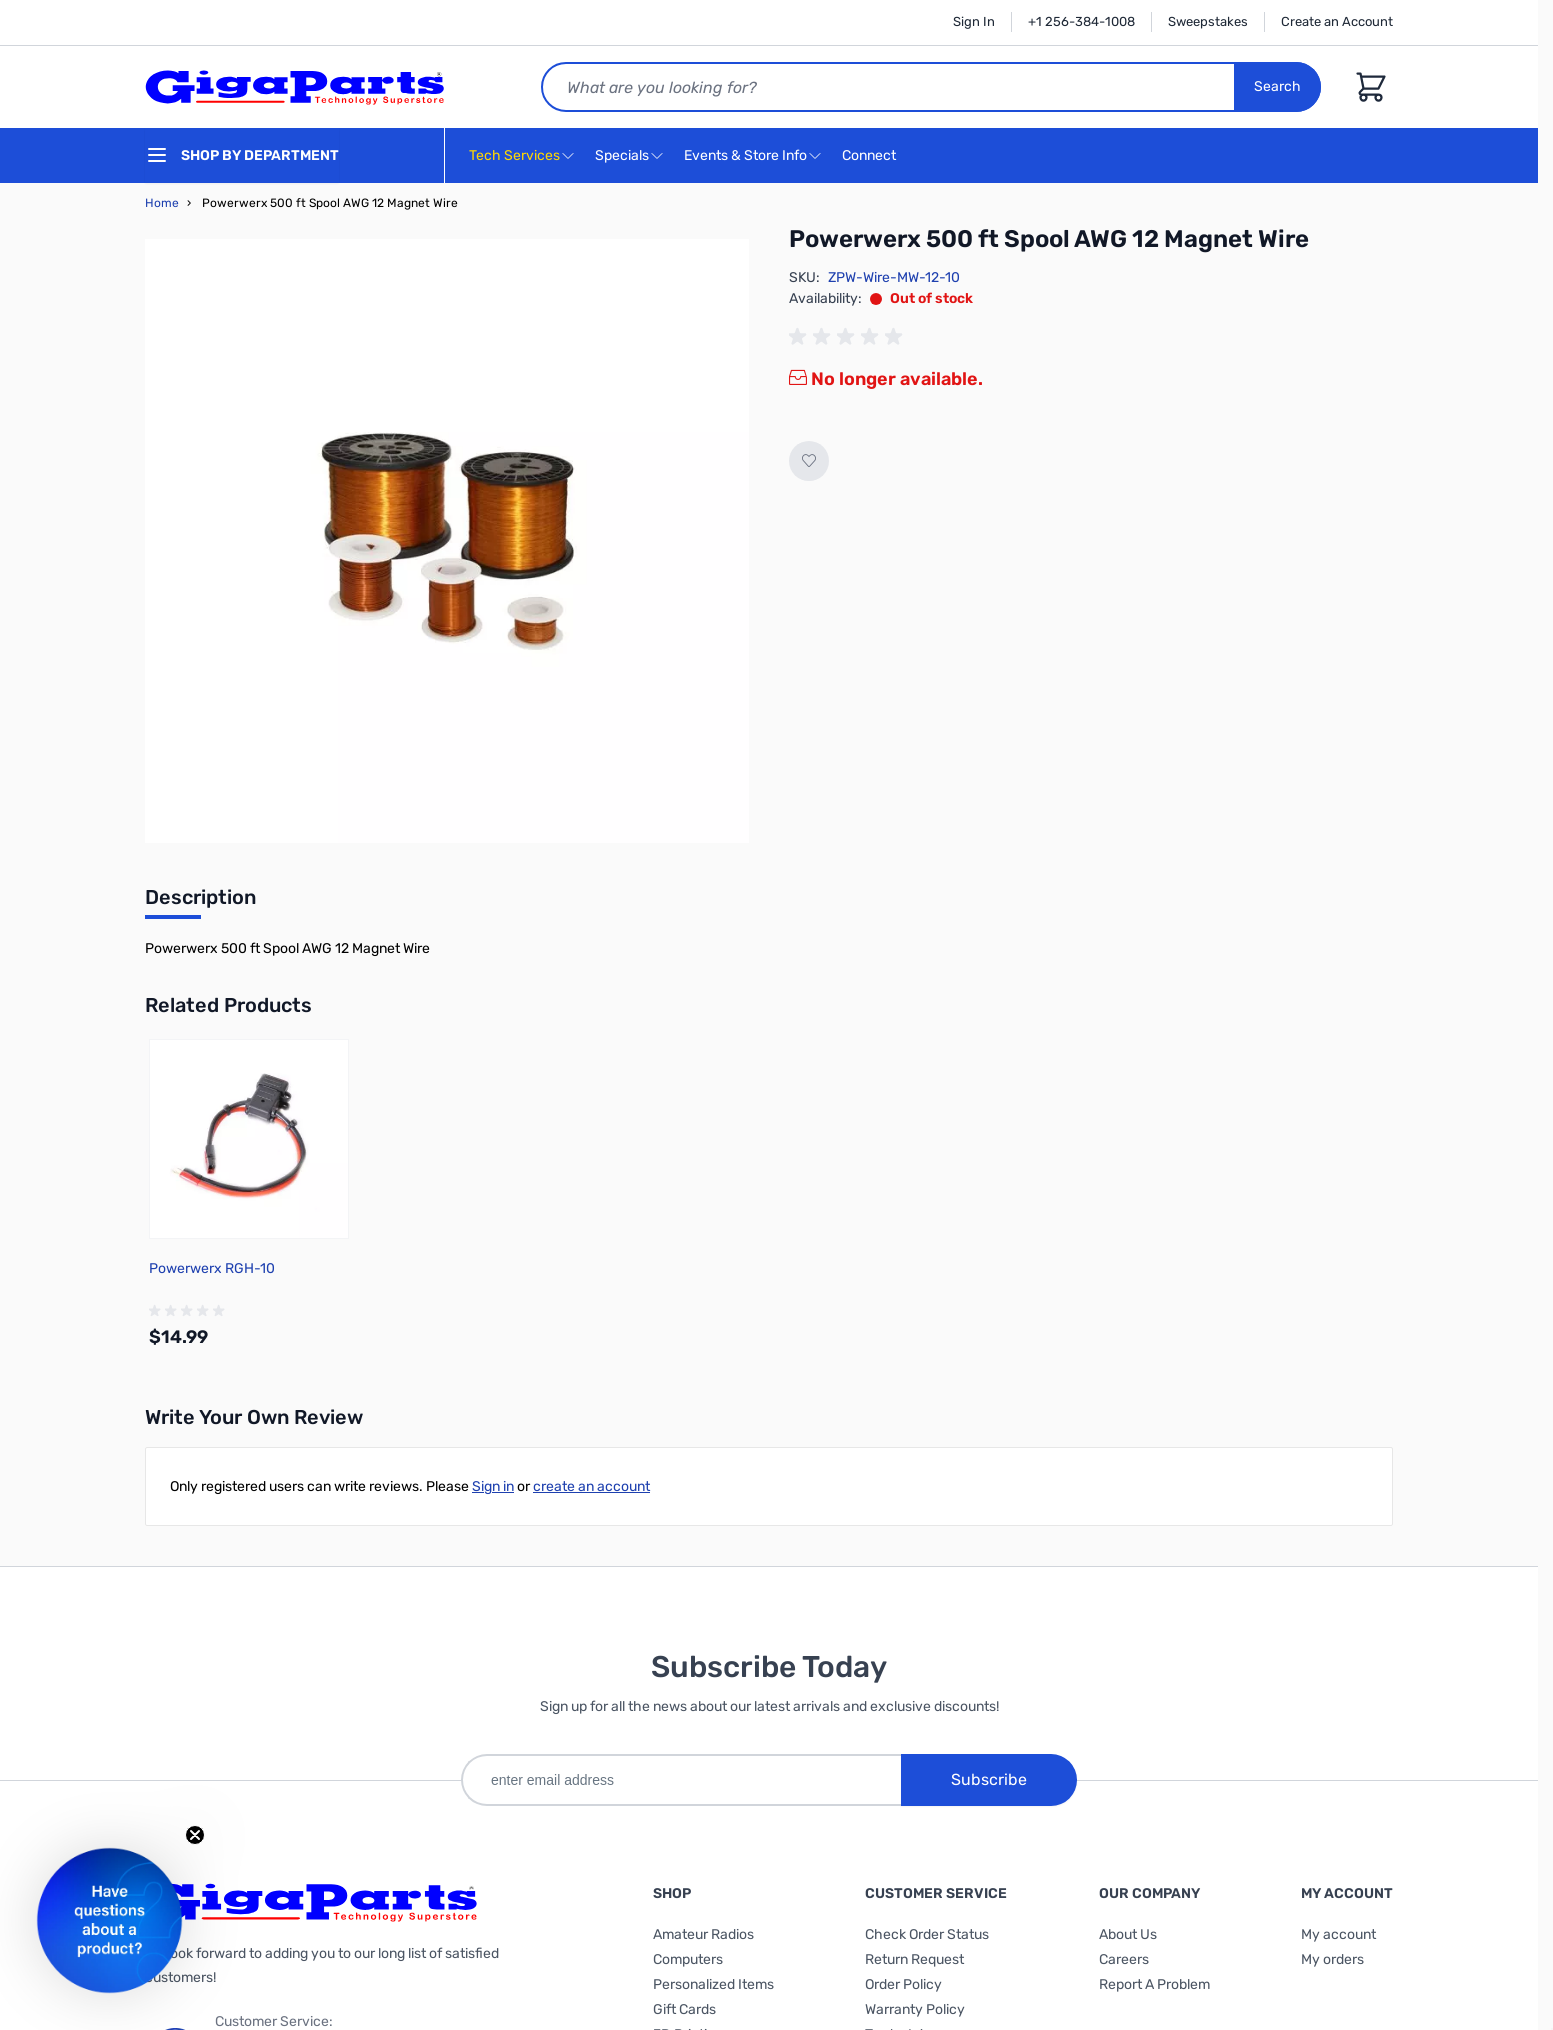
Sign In (974, 21)
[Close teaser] (195, 1835)
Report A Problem (1154, 1984)
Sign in (493, 1486)
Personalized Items (713, 1984)
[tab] (200, 903)
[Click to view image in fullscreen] (447, 541)
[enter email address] (681, 1780)
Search (1277, 86)
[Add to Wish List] (809, 461)
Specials (622, 155)
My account (1338, 1934)
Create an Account (1337, 21)
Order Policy (903, 1984)
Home (162, 203)
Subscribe (989, 1779)
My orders (1332, 1959)
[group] (849, 337)
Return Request (914, 1959)
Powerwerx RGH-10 (212, 1268)
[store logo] (295, 87)
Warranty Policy (915, 2009)
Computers (688, 1959)
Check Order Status (927, 1934)
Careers (1124, 1959)
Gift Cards (684, 2009)
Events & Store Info (745, 155)
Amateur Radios (703, 1934)
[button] (109, 1920)
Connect (871, 156)
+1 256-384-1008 (1081, 21)
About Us (1128, 1934)
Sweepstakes (1208, 21)
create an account (591, 1486)
